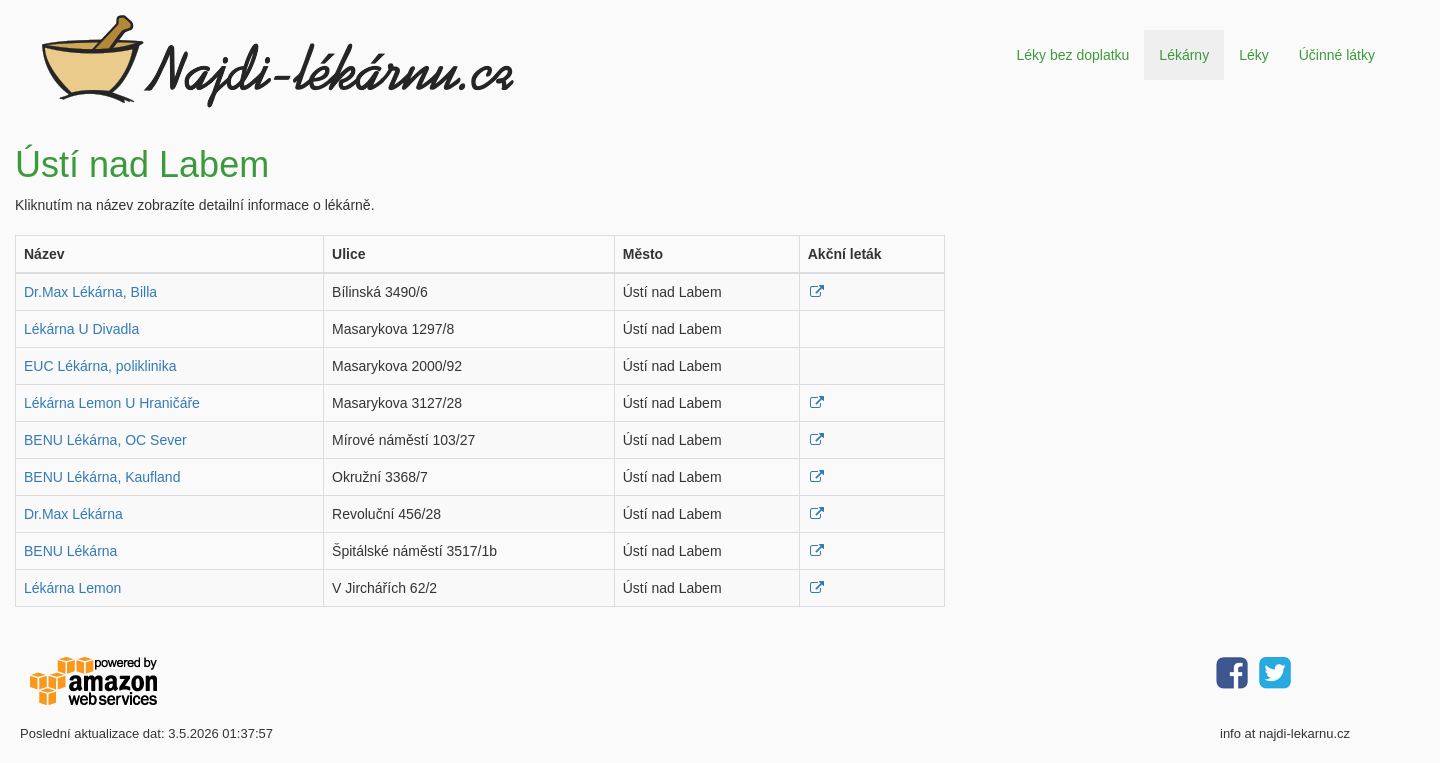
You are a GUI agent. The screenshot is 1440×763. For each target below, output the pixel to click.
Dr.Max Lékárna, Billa (90, 292)
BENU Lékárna (70, 551)
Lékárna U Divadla (81, 329)
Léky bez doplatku (1072, 55)
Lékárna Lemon (72, 588)
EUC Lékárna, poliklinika (100, 366)
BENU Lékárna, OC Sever (105, 440)
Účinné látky (1337, 55)
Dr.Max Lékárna (73, 514)
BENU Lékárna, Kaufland (102, 477)
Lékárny (1184, 55)
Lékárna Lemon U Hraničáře (112, 403)
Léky (1254, 55)
